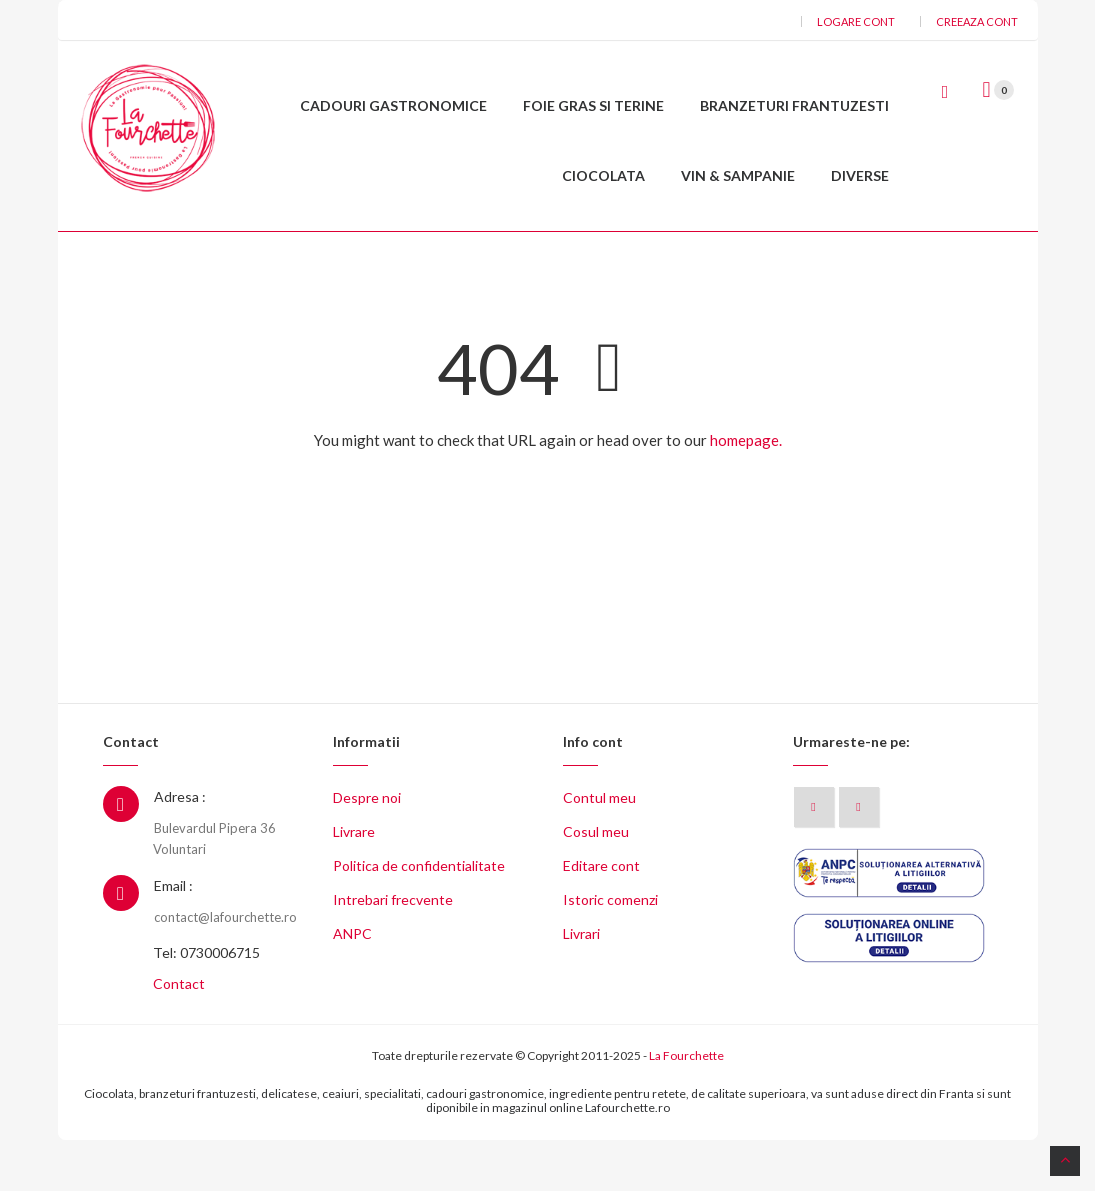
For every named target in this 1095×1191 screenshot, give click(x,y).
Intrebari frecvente (393, 951)
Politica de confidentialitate (419, 917)
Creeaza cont (977, 21)
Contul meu (599, 849)
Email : (173, 937)
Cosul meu (596, 883)
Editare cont (601, 917)
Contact (179, 1035)
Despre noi (367, 849)
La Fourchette (686, 1107)
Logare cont (856, 21)
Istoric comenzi (610, 951)
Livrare (354, 883)
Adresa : (180, 848)
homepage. (746, 491)
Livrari (581, 985)
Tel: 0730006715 (206, 1004)
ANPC (352, 985)
